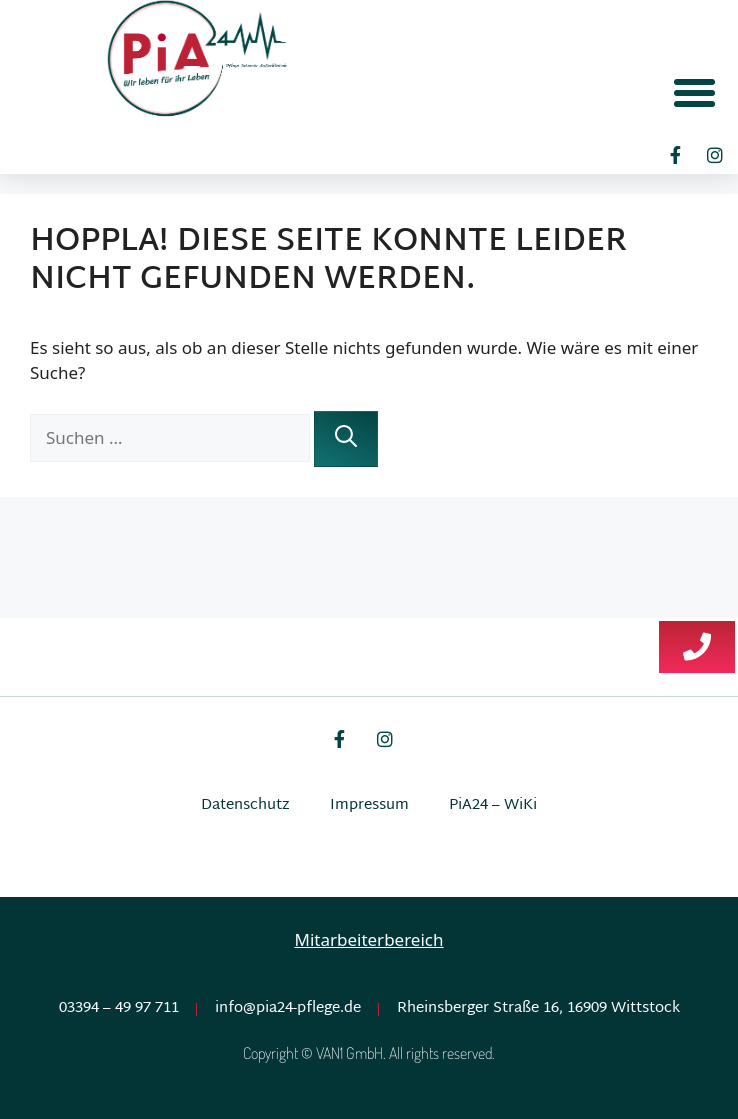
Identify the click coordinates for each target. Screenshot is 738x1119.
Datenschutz (245, 805)
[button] (695, 92)
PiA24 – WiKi (493, 805)
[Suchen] (346, 439)
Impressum (369, 805)
